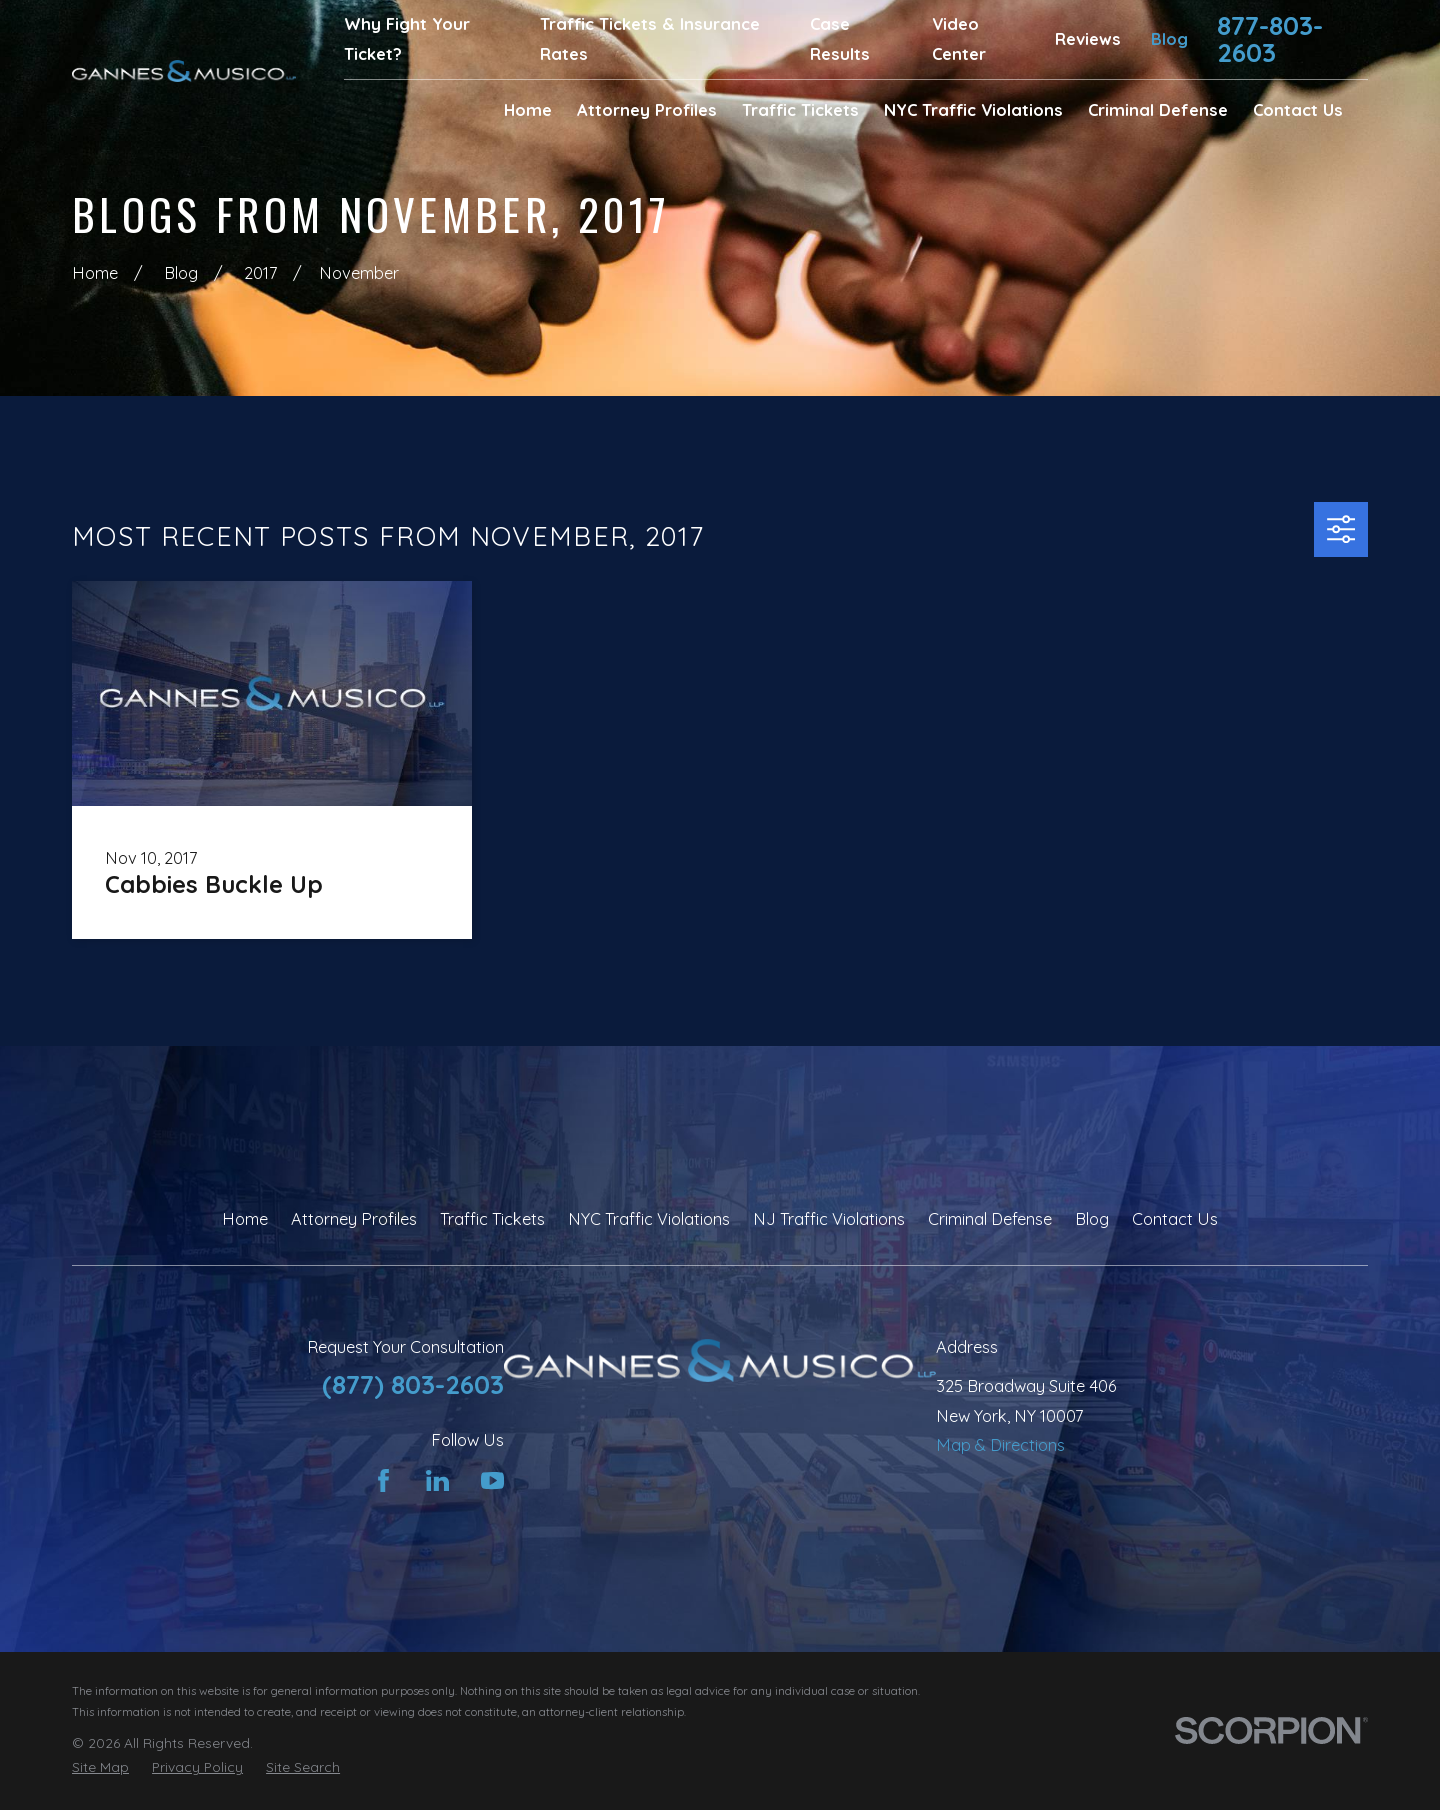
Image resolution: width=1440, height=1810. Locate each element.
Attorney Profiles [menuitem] (647, 110)
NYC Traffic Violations (649, 1219)
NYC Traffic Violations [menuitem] (973, 110)
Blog (1169, 39)
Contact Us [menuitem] (1298, 110)
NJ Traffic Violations (829, 1219)
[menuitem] (100, 1767)
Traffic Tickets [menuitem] (800, 110)
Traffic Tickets (492, 1219)
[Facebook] (383, 1480)
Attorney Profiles (354, 1219)
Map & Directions (1000, 1445)
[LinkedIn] (437, 1480)
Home (245, 1219)
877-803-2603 (1270, 39)
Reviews (1088, 39)
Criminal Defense (990, 1219)
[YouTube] (492, 1480)
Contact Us (1175, 1219)
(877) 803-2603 (413, 1384)
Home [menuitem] (528, 110)
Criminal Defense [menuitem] (1158, 110)
